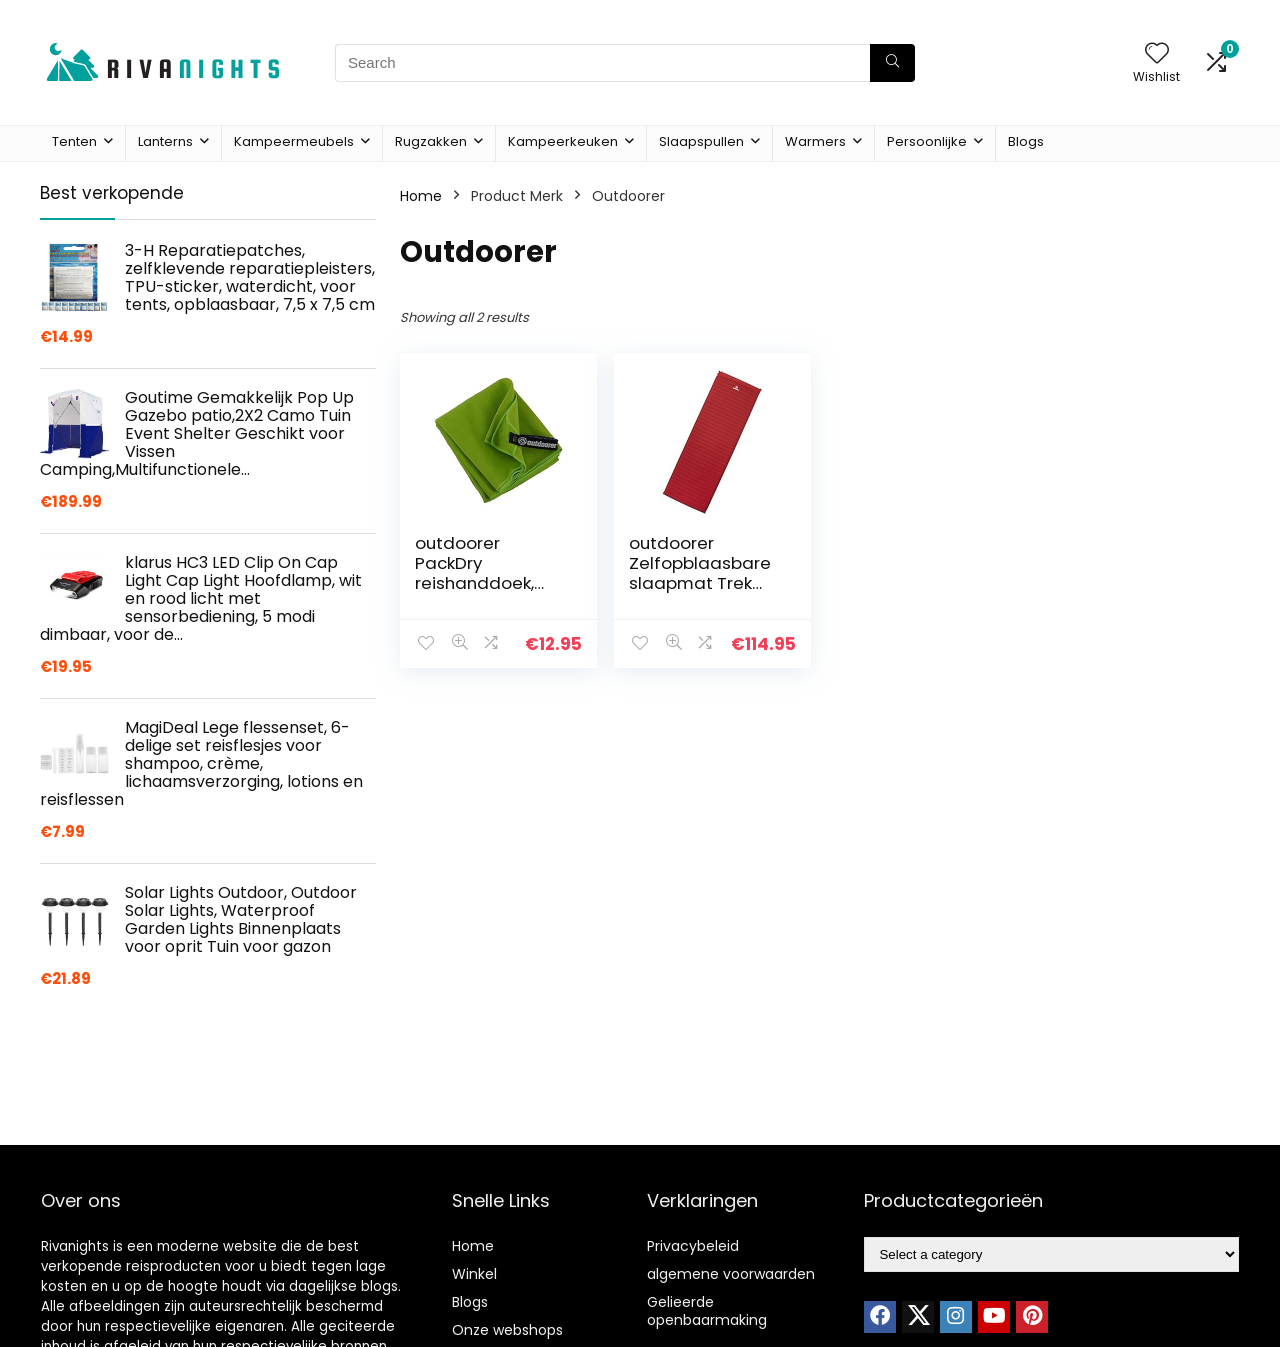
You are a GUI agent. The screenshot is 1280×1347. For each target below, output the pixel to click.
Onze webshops (507, 1330)
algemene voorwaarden (731, 1274)
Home (421, 196)
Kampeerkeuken (563, 141)
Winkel (474, 1274)
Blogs (1026, 141)
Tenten (74, 141)
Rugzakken (431, 141)
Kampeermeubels (294, 141)
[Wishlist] (1157, 54)
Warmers (815, 141)
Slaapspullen (701, 141)
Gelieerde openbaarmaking (707, 1311)
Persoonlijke (927, 141)
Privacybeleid (693, 1246)
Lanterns (165, 141)
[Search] (892, 63)
